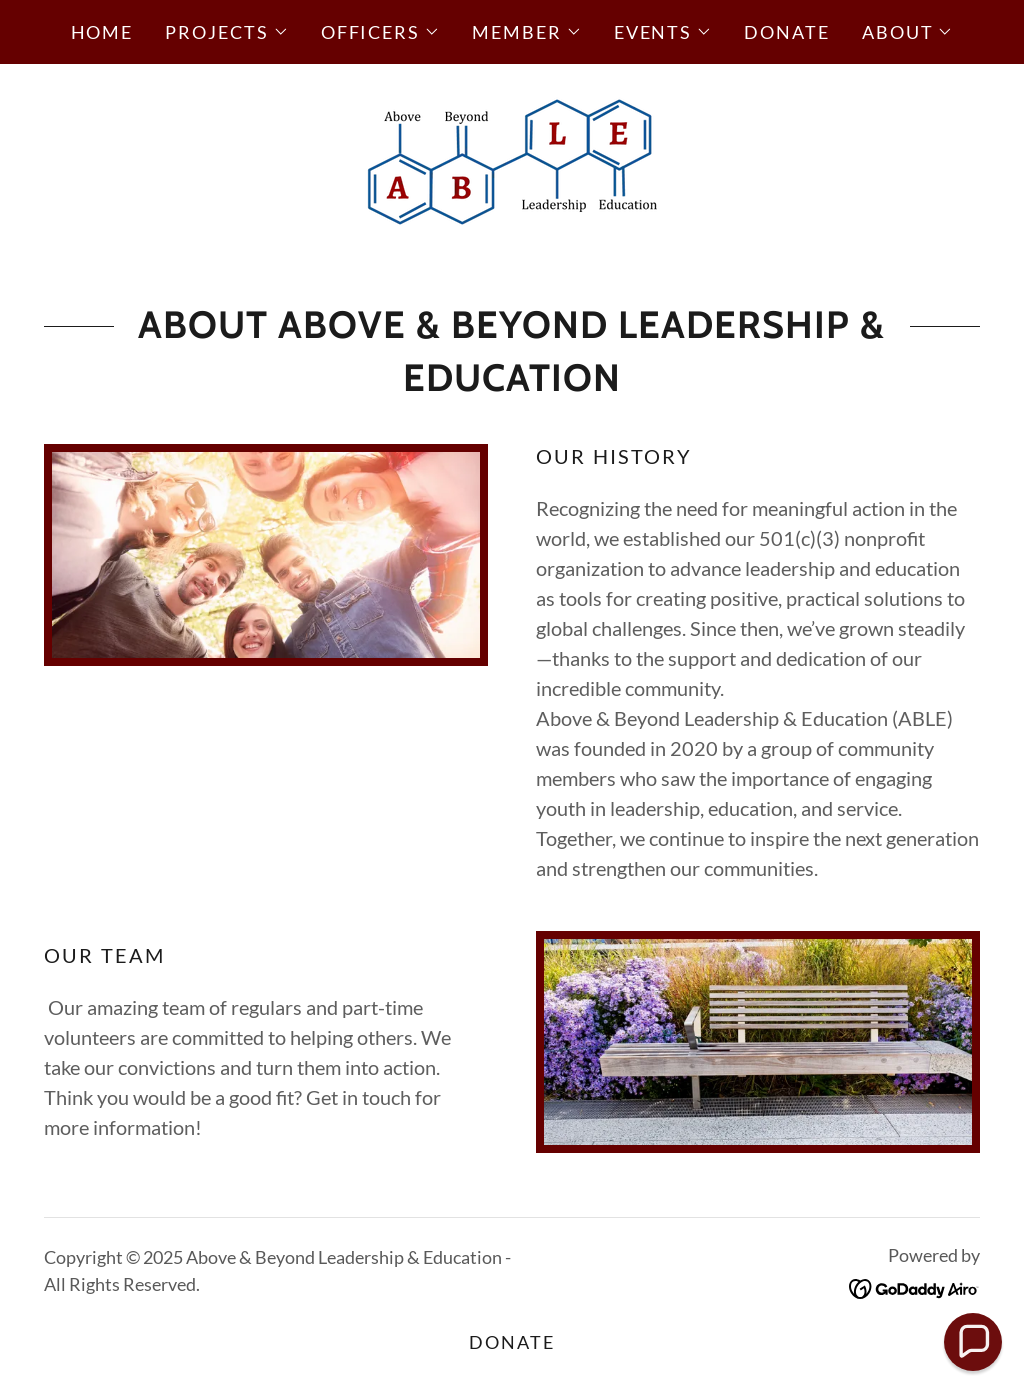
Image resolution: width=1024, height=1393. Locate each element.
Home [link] (102, 32)
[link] (512, 158)
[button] (226, 32)
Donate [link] (787, 32)
